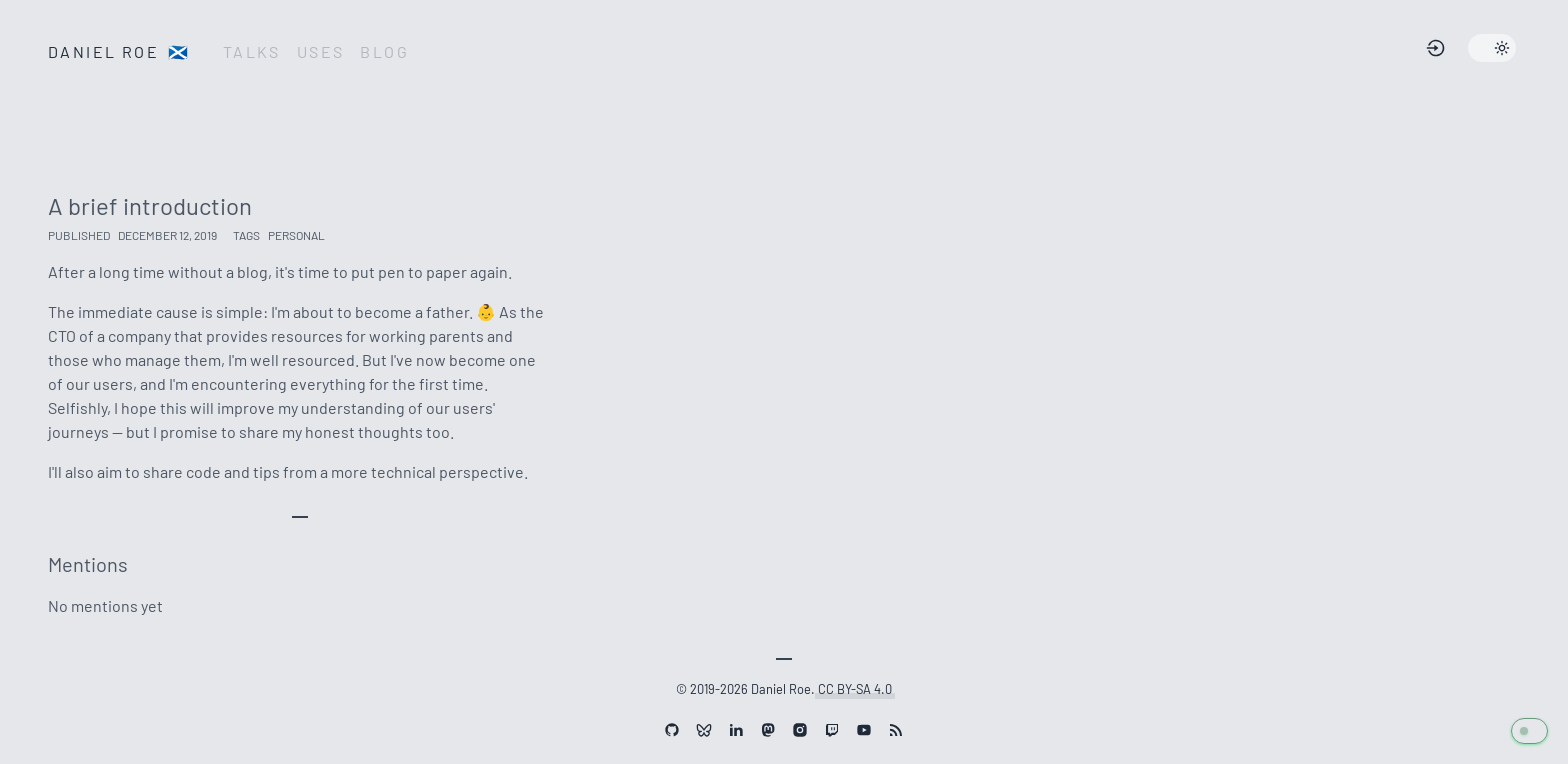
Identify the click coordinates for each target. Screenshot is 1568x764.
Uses (321, 51)
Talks (252, 51)
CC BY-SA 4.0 (855, 686)
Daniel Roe (119, 51)
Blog (384, 51)
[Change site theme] (1492, 48)
